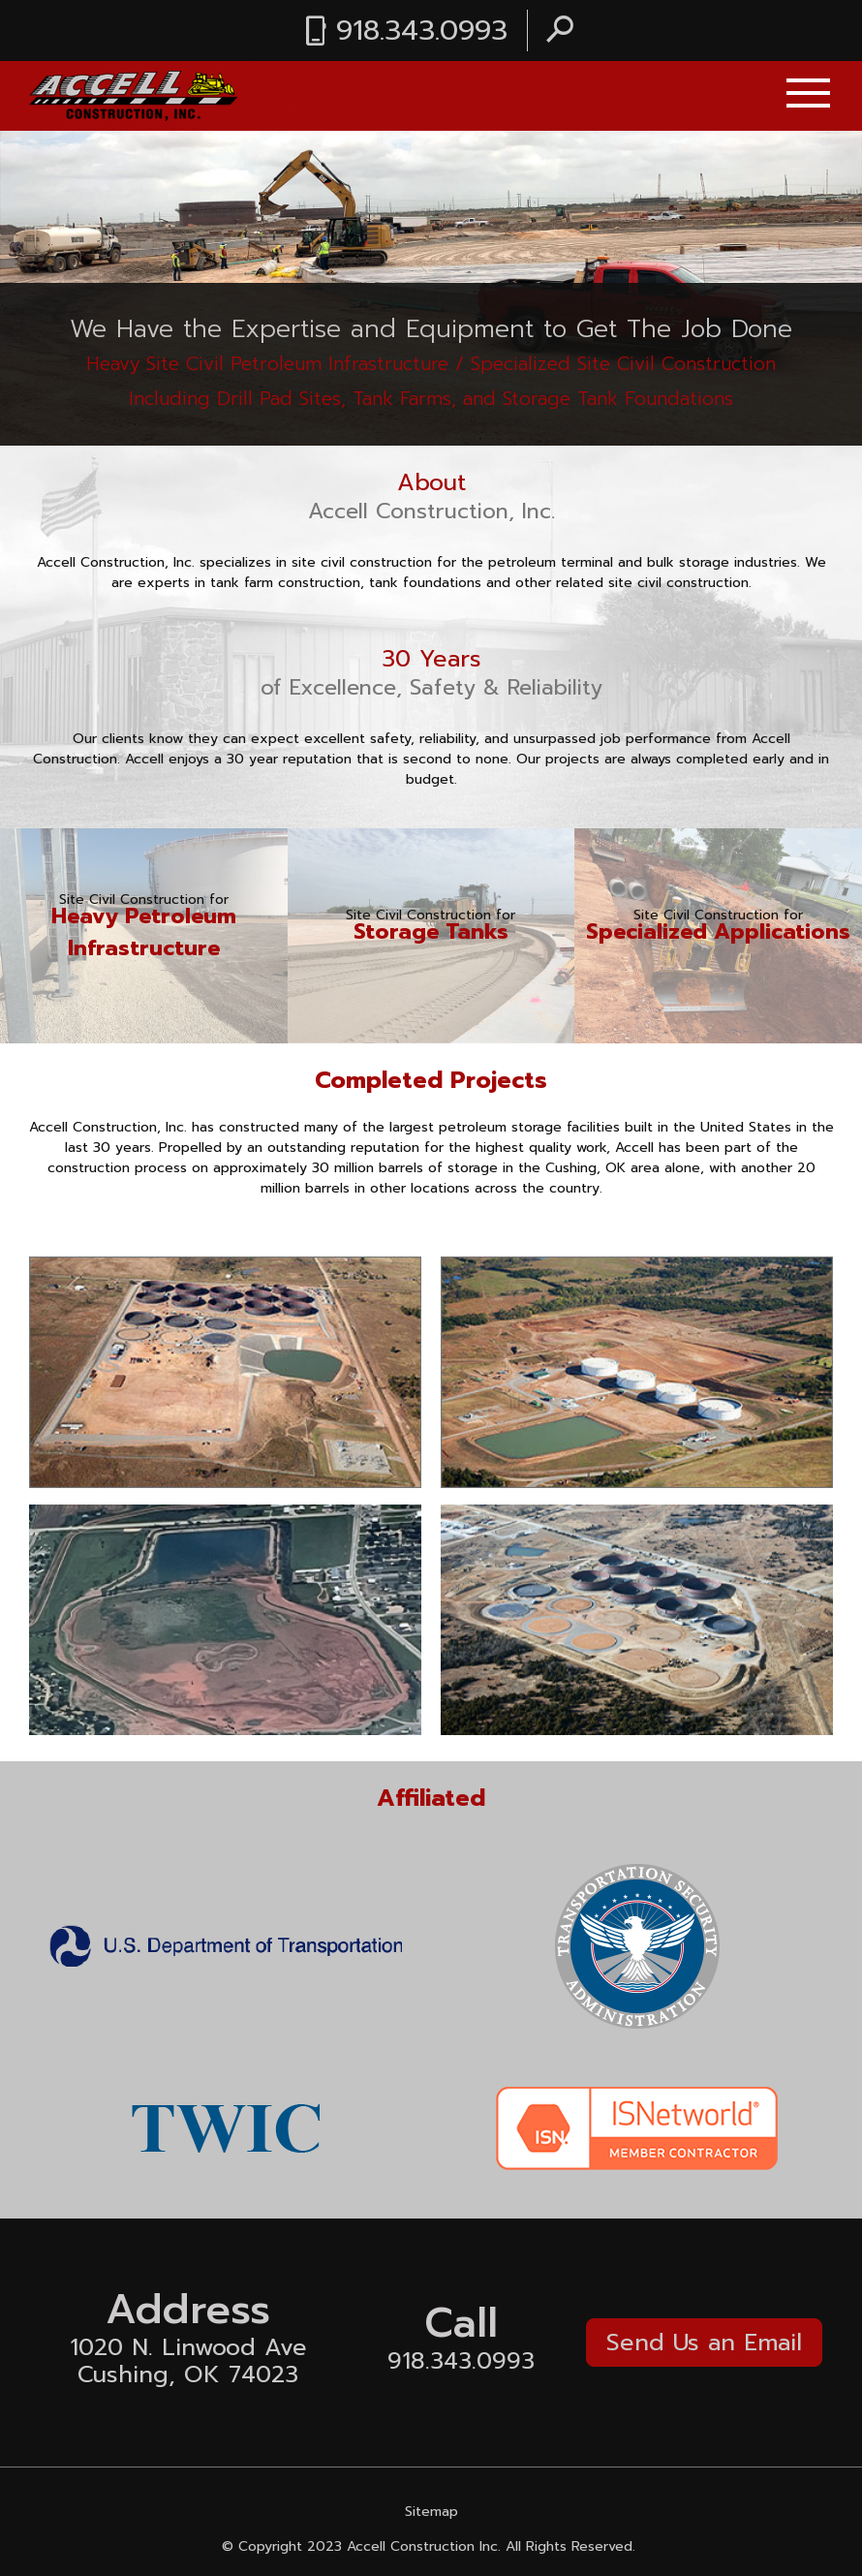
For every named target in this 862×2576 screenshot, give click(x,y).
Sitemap (431, 2511)
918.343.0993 (422, 30)
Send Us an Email (704, 2342)
